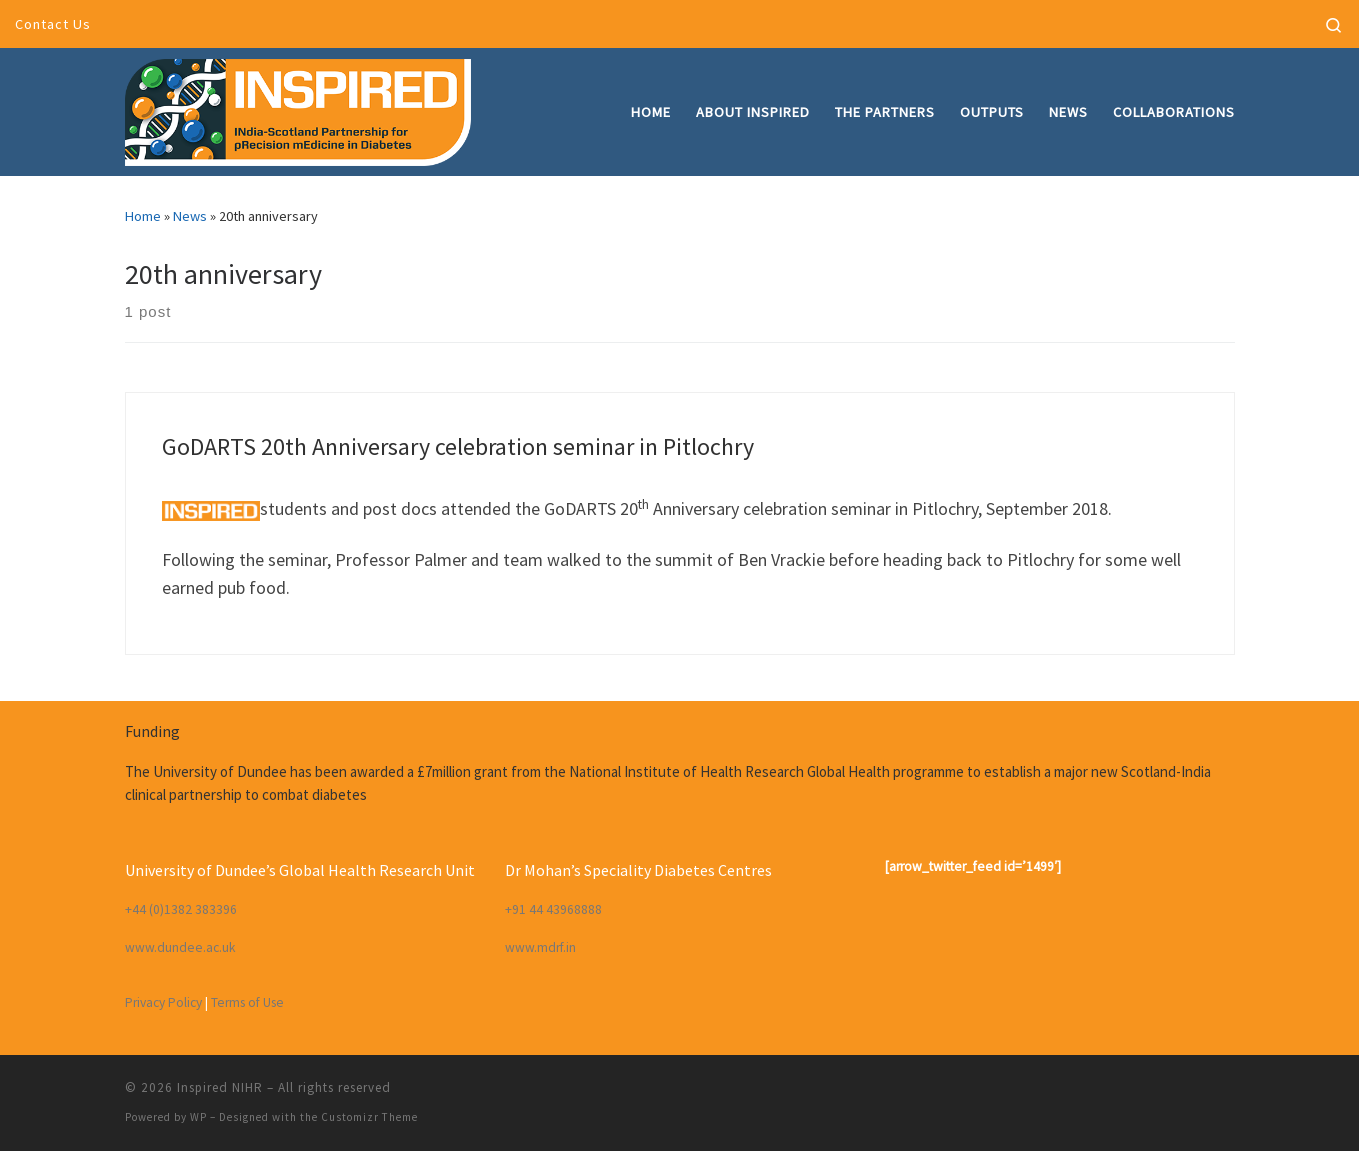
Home (143, 216)
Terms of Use (247, 1002)
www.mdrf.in (540, 947)
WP (198, 1117)
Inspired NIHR (220, 1087)
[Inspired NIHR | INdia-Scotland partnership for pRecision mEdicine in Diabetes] (298, 108)
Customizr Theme (369, 1117)
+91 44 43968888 (553, 909)
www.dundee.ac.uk (180, 947)
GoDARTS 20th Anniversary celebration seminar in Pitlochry (458, 446)
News (190, 216)
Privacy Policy (163, 1002)
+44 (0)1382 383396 (181, 909)
